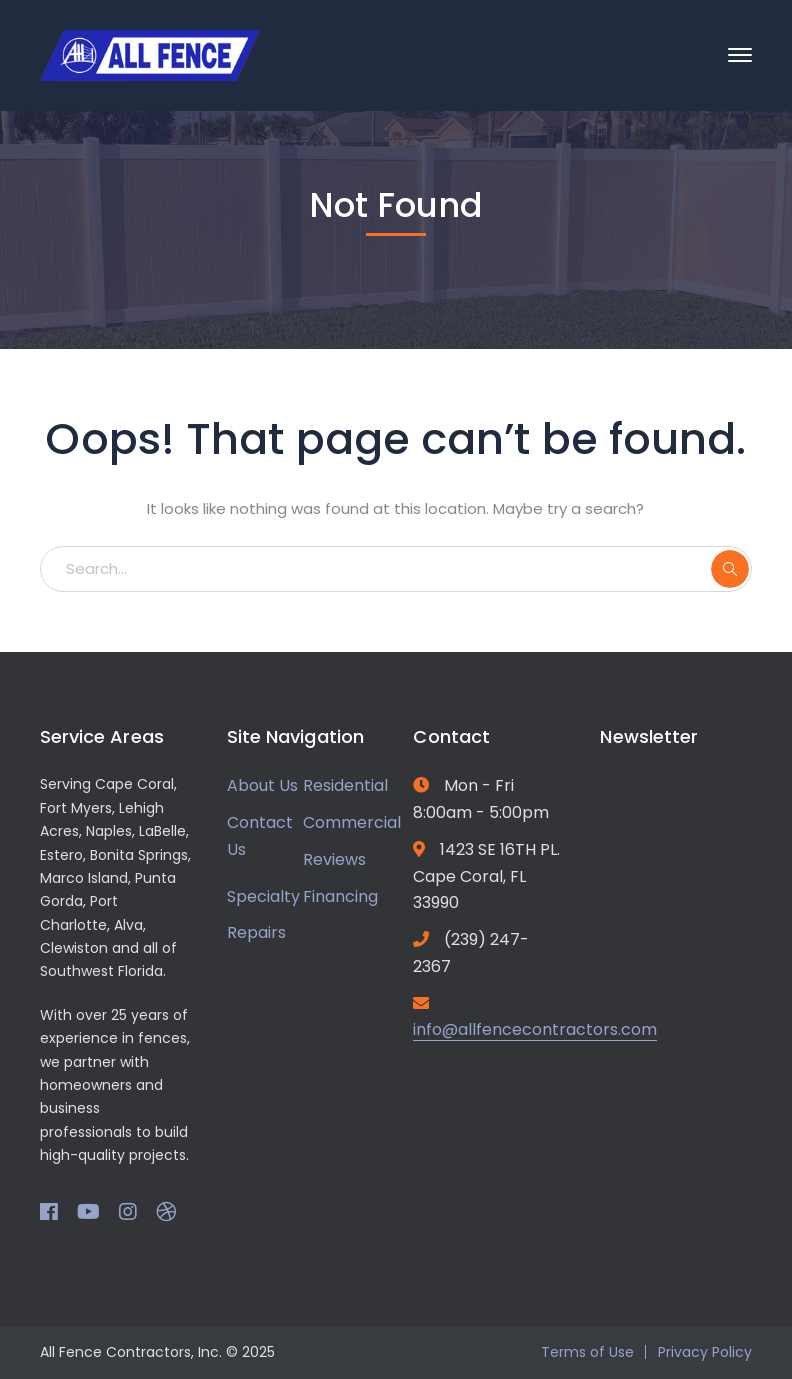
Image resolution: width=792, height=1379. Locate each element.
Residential (345, 785)
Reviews (334, 859)
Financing (340, 896)
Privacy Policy (705, 1352)
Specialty (263, 896)
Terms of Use (587, 1352)
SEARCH (730, 569)
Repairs (256, 932)
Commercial (352, 822)
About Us (262, 785)
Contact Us (260, 836)
